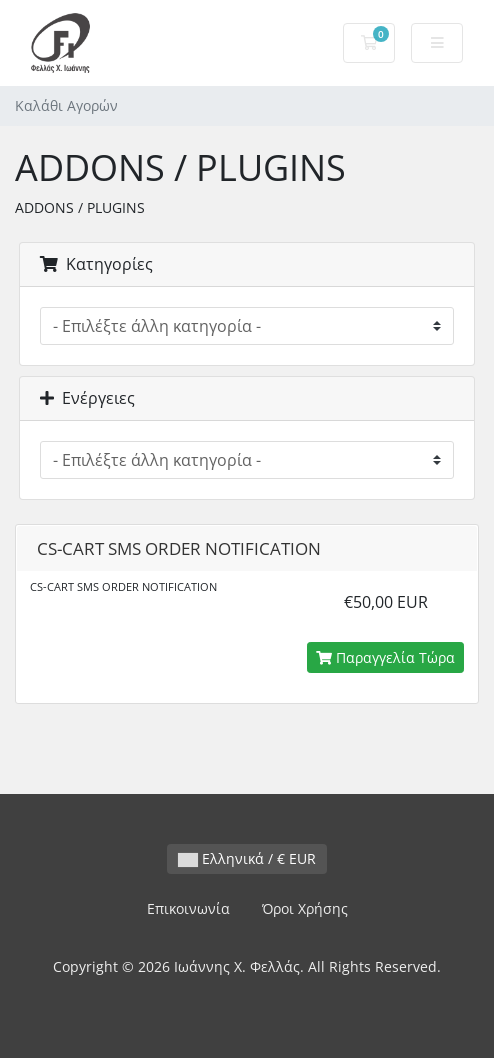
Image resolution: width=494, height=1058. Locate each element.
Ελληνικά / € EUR (247, 858)
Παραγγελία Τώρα (385, 657)
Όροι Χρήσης (305, 908)
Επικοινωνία (188, 908)
